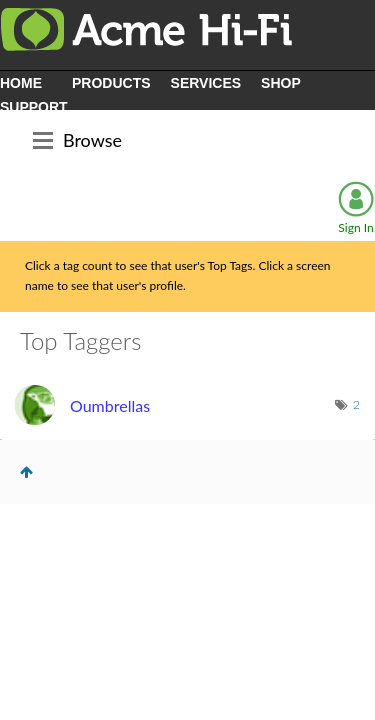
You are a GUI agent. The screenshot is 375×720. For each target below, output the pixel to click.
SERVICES (206, 83)
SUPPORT (34, 107)
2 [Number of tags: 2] (356, 404)
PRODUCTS (111, 83)
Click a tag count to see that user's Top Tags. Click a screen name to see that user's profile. (178, 276)
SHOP (281, 83)
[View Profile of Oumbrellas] (110, 405)
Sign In (355, 227)
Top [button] (26, 472)
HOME (21, 83)
